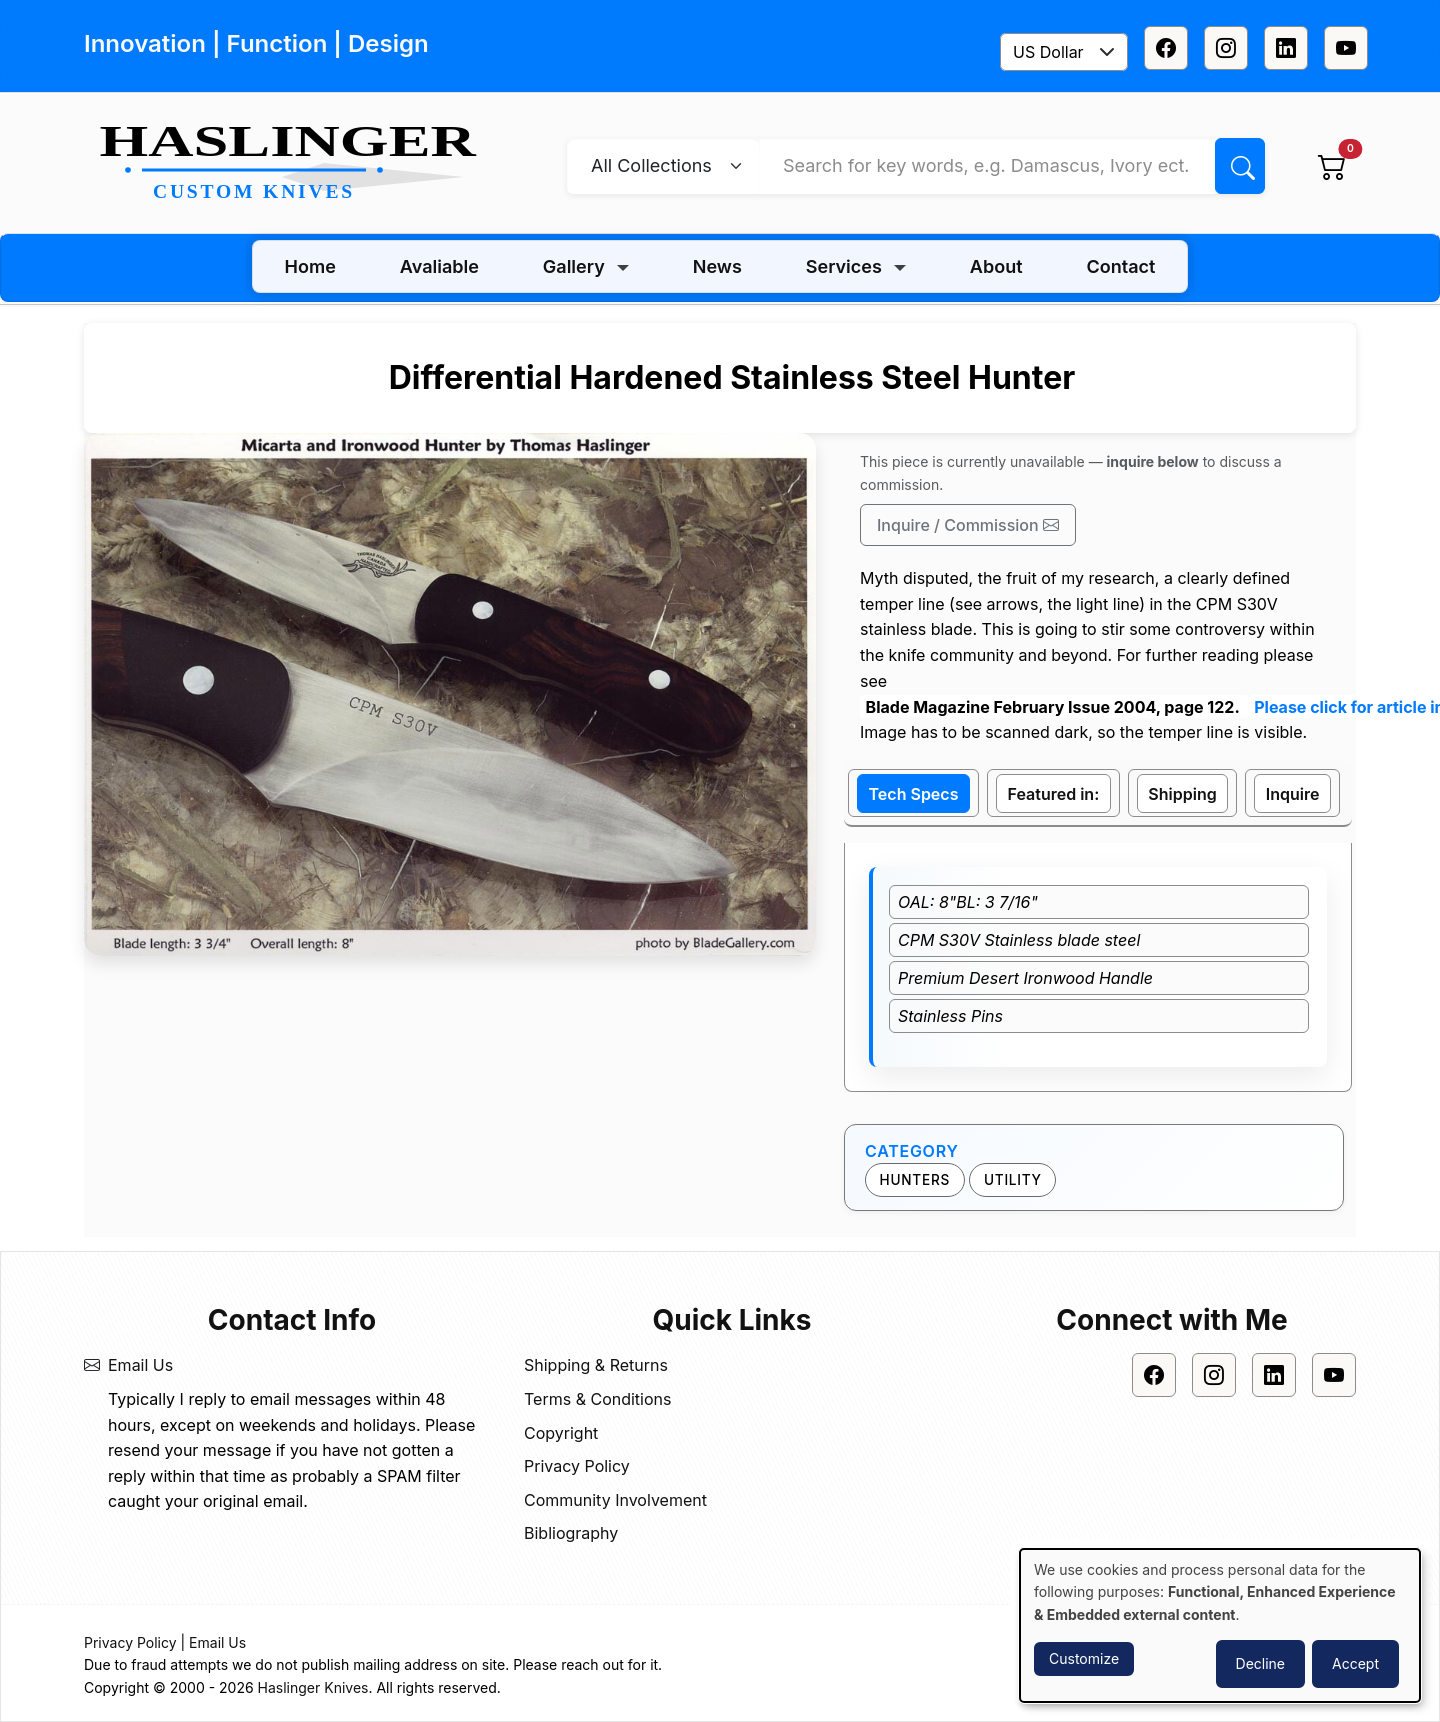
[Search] (1240, 166)
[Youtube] (1346, 48)
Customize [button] (1084, 1658)
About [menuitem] (996, 266)
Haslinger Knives (313, 1687)
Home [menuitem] (310, 266)
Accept (1355, 1663)
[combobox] (1064, 52)
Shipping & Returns (596, 1365)
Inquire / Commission (968, 525)
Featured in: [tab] (1054, 794)
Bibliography (571, 1533)
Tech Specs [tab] (914, 794)
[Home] (296, 164)
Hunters (915, 1180)
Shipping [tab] (1182, 794)
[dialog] (1220, 1625)
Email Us (140, 1365)
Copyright (561, 1433)
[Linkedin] (1286, 48)
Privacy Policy (577, 1466)
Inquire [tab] (1293, 794)
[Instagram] (1226, 48)
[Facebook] (1166, 48)
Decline (1260, 1663)
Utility (1013, 1180)
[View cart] (1332, 166)
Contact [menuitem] (1121, 266)
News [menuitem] (717, 266)
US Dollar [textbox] (1048, 52)
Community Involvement (615, 1500)
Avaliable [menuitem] (439, 266)
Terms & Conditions (597, 1399)
